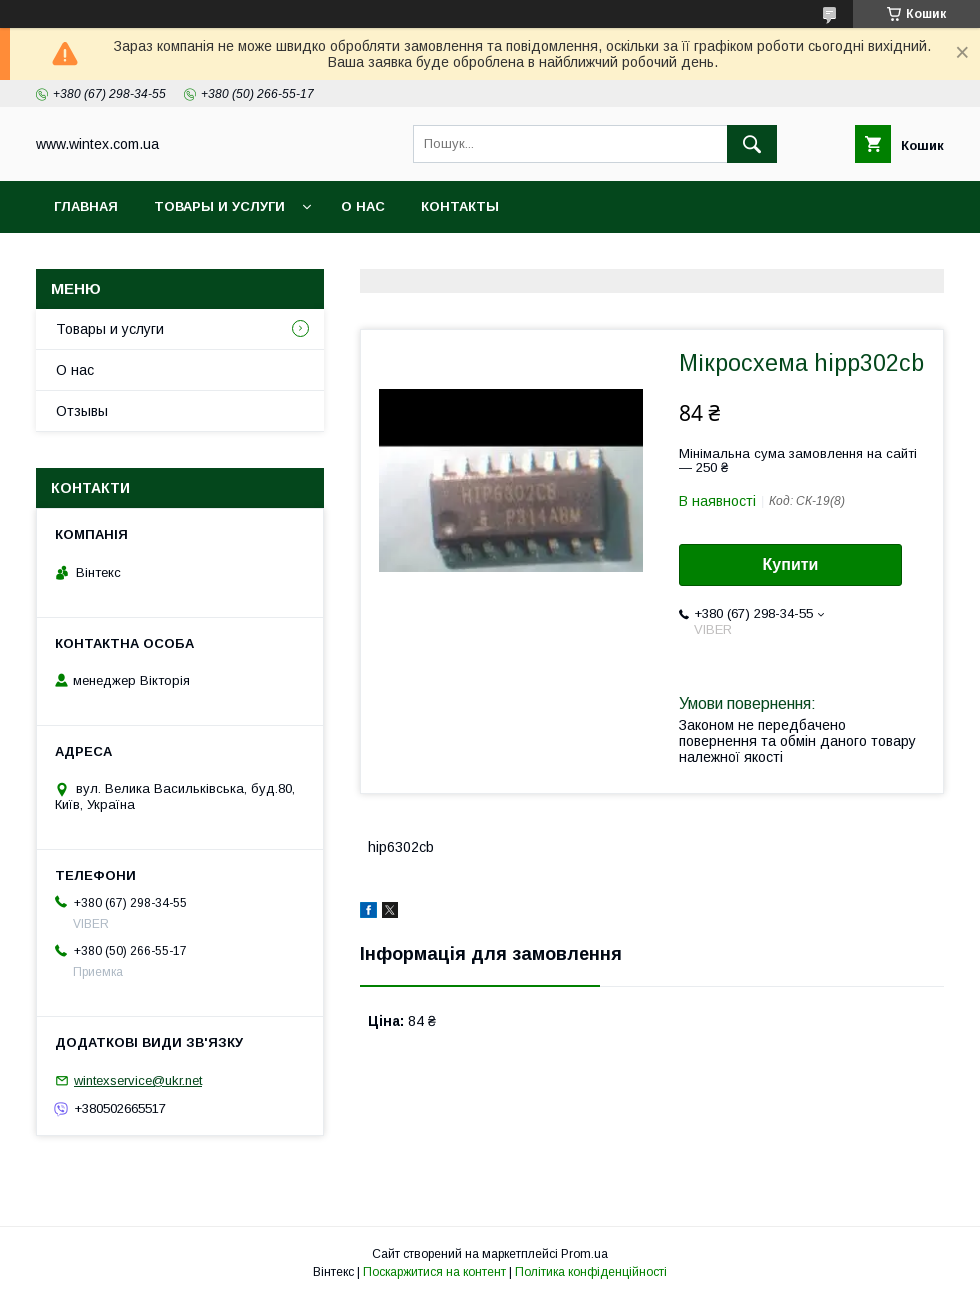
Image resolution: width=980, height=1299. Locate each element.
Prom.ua (584, 1254)
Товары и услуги (219, 206)
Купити (791, 564)
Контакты (460, 206)
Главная (86, 206)
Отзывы (82, 411)
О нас (363, 206)
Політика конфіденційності (591, 1272)
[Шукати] (752, 144)
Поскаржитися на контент (434, 1272)
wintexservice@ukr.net (138, 1080)
